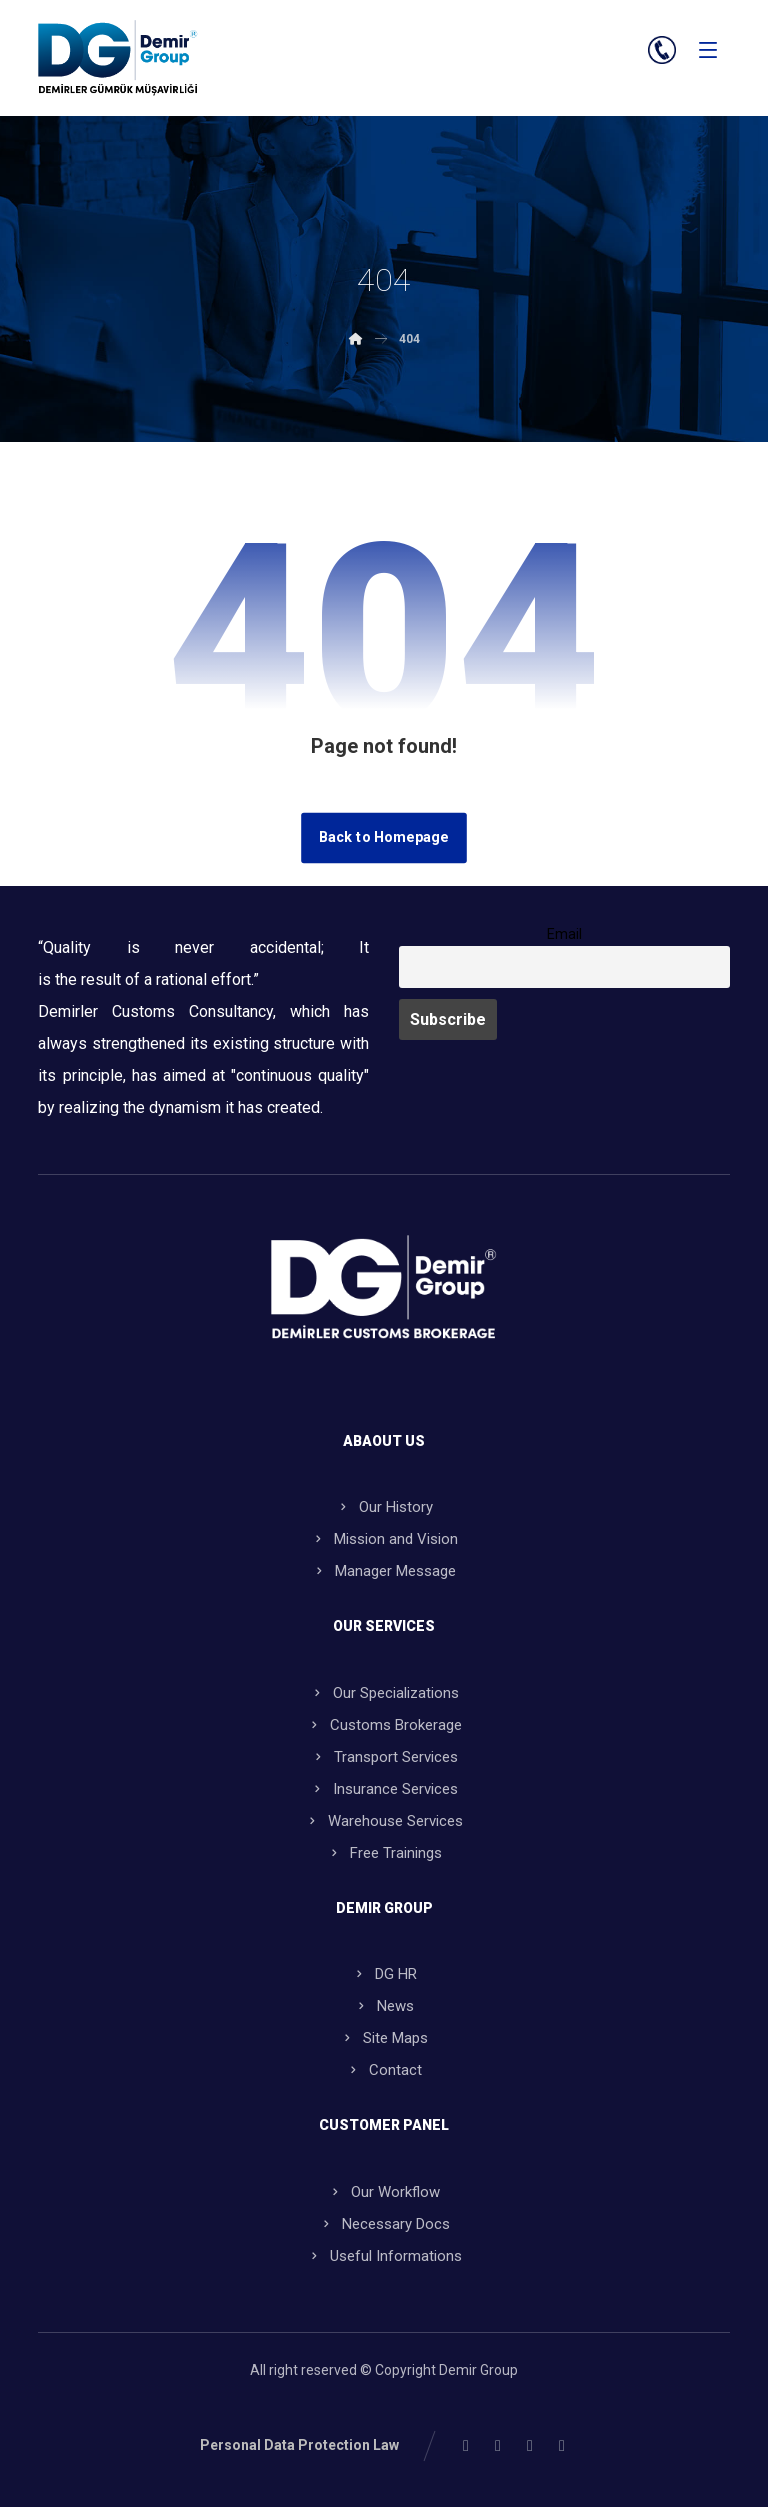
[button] (708, 50)
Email (564, 934)
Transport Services (384, 1757)
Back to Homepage (384, 837)
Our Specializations (384, 1693)
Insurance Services (384, 1789)
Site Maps (384, 2038)
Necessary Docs (384, 2224)
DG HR (384, 1974)
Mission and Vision (384, 1539)
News (384, 2006)
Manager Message (384, 1571)
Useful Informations (384, 2256)
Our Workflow (384, 2192)
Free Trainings (384, 1853)
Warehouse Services (384, 1821)
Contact (384, 2070)
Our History (384, 1507)
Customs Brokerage (384, 1725)
